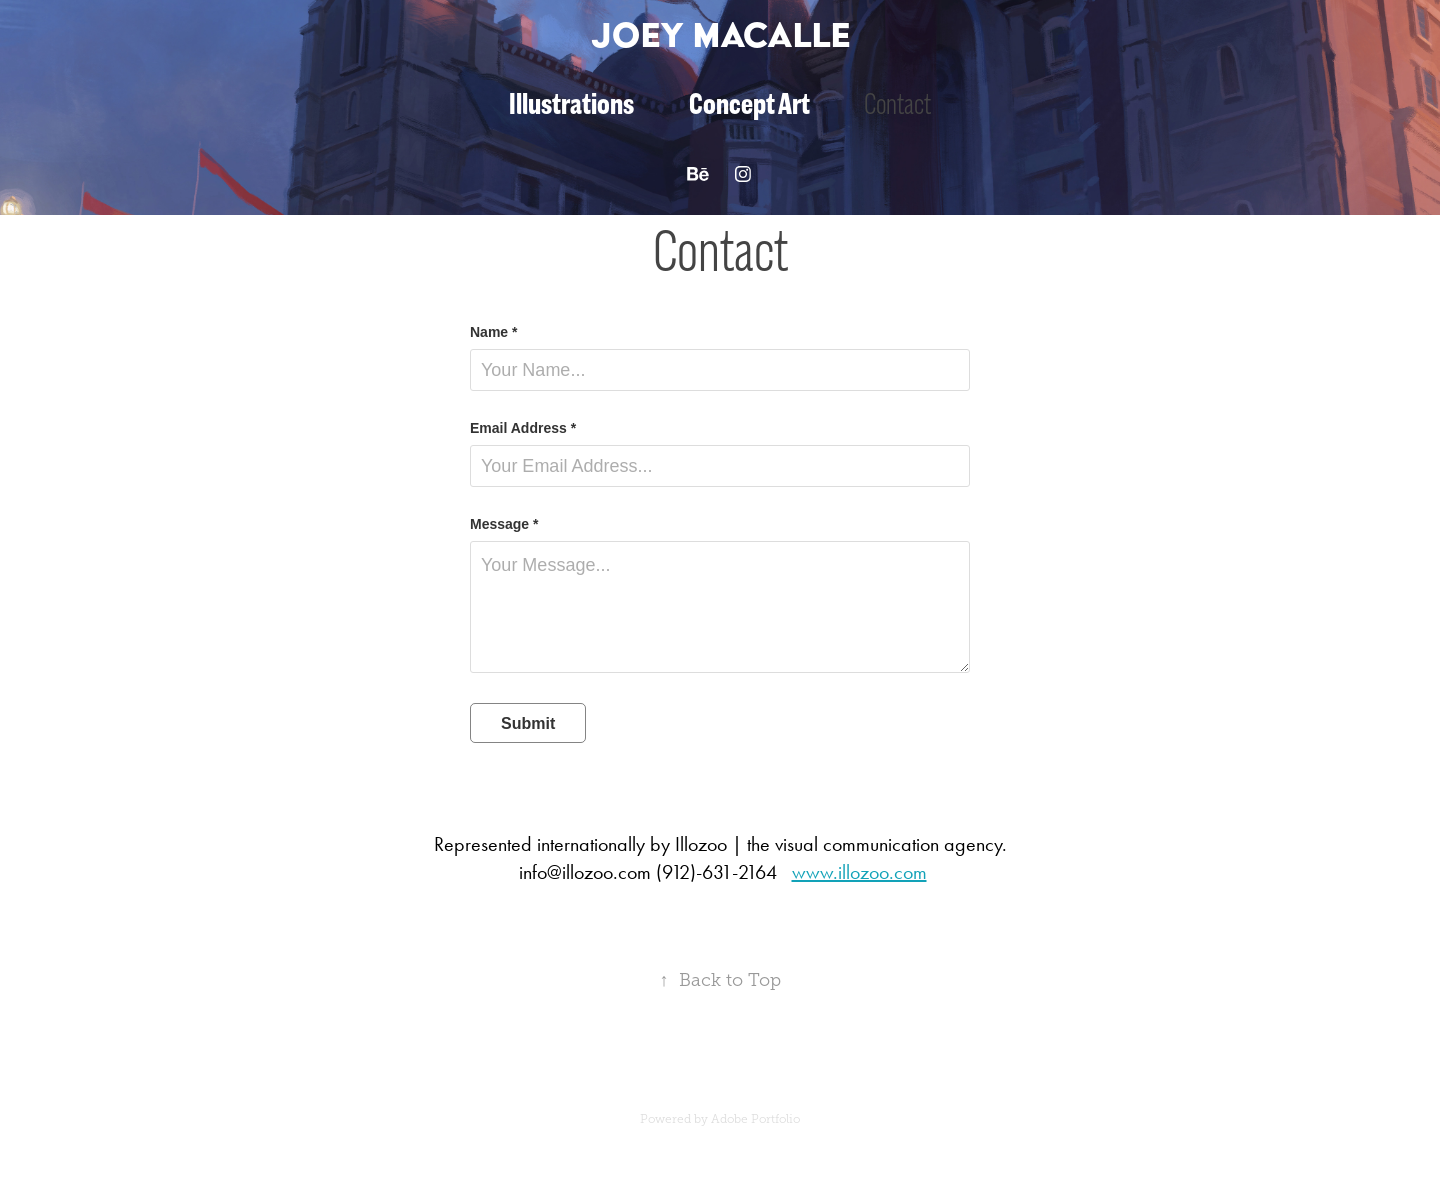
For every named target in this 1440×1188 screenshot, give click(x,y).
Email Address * (523, 428)
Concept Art (749, 104)
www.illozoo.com (859, 872)
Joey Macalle (720, 34)
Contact (897, 103)
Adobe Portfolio (755, 1119)
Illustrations (571, 104)
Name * (493, 332)
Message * (504, 524)
